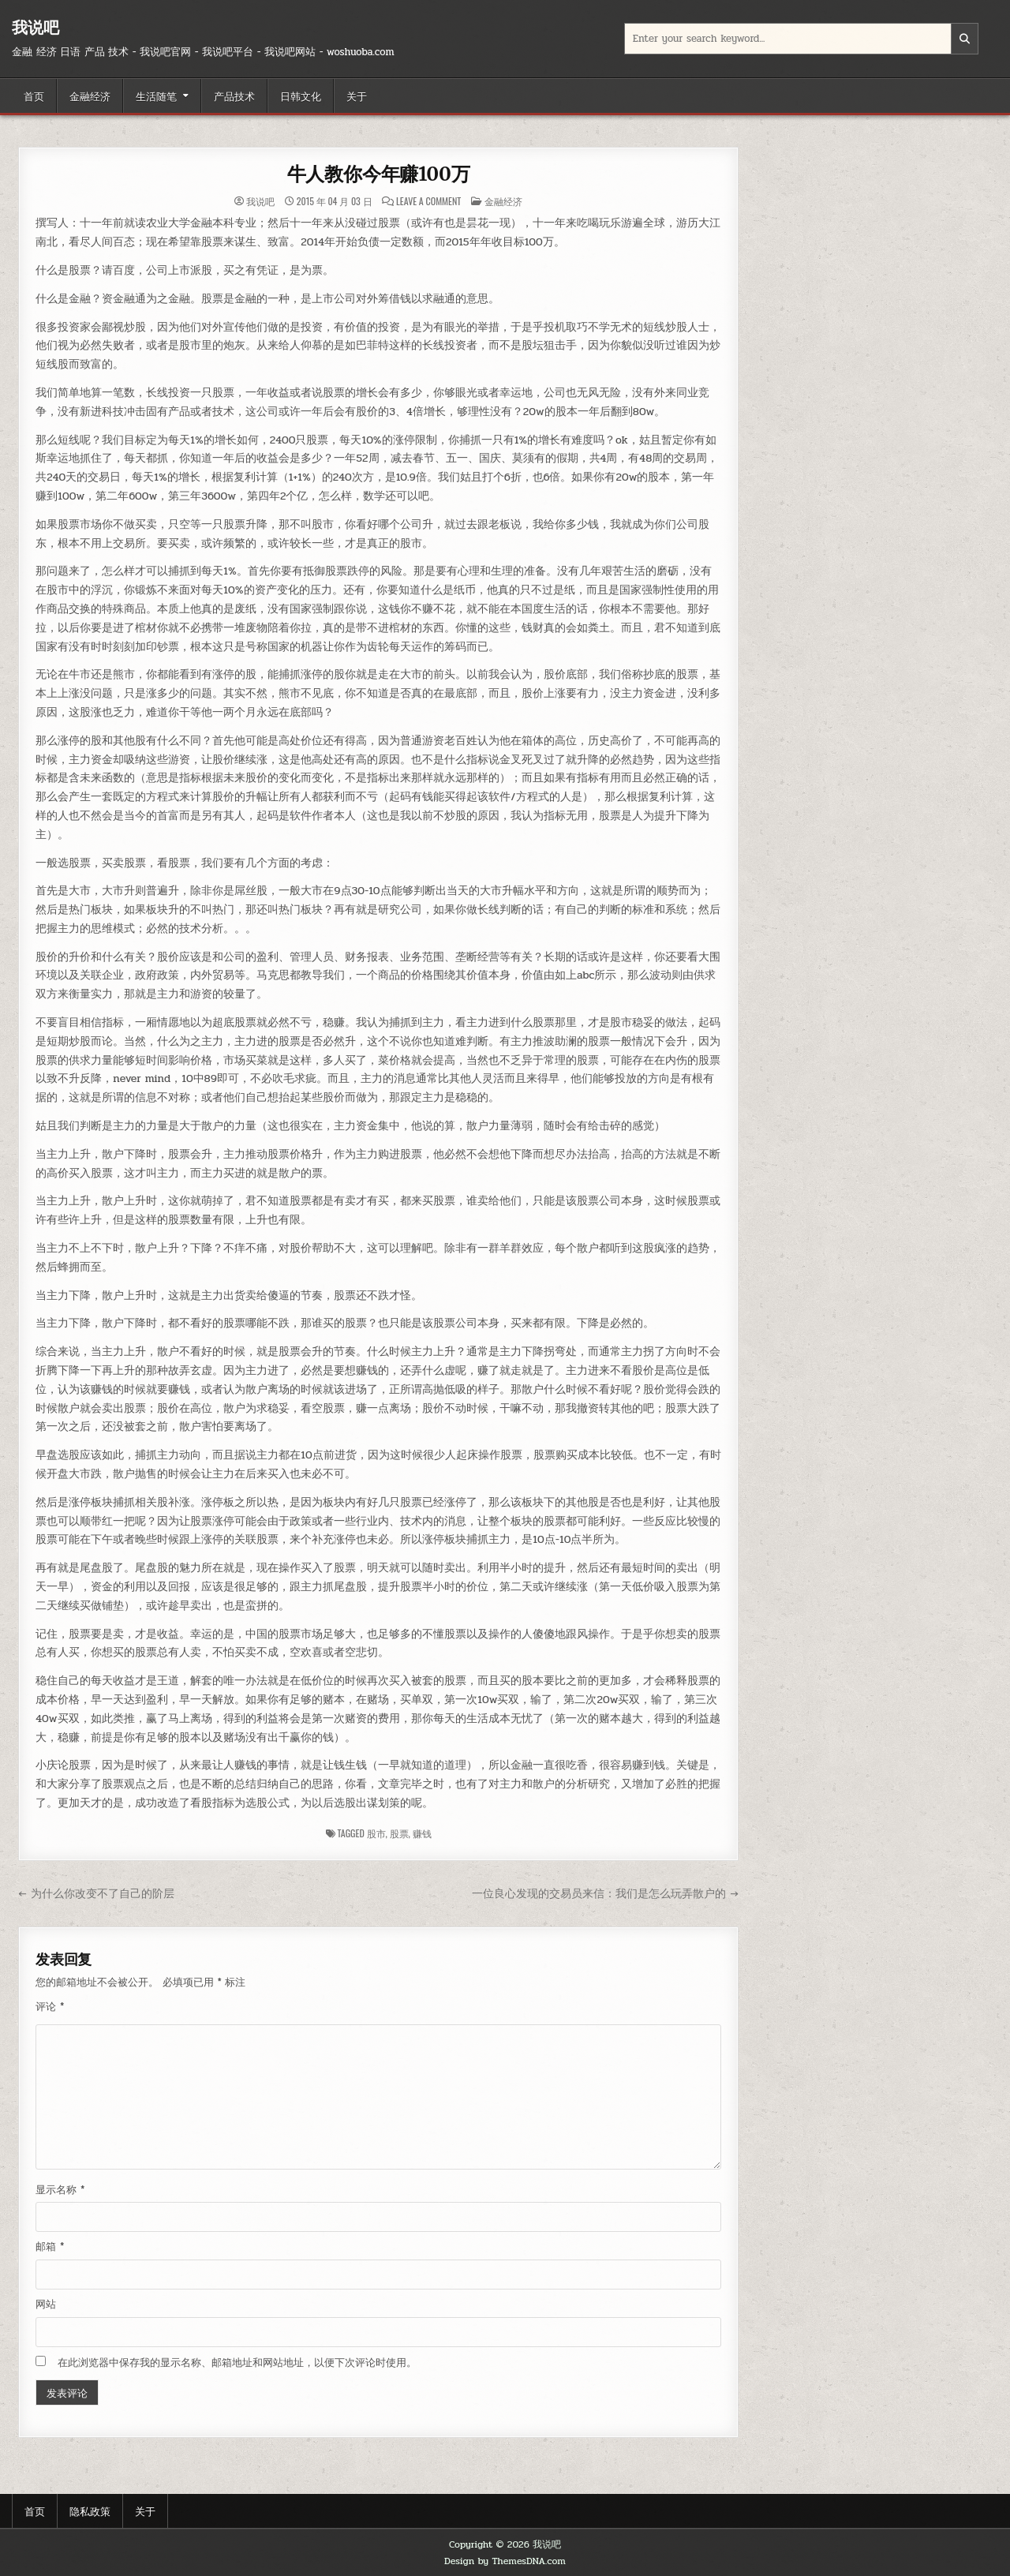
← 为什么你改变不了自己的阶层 (96, 1893)
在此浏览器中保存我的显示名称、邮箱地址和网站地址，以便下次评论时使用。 (237, 2363)
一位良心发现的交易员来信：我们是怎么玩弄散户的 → (605, 1893)
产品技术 (234, 95)
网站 (46, 2304)
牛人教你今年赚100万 (378, 174)
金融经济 (89, 95)
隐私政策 (89, 2510)
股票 (399, 1833)
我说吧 (35, 27)
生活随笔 (156, 95)
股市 (376, 1833)
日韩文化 (300, 95)
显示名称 (60, 2190)
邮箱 (50, 2247)
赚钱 (422, 1833)
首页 (34, 95)
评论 (50, 2007)
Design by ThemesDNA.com (505, 2561)
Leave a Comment (428, 201)
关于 (356, 95)
